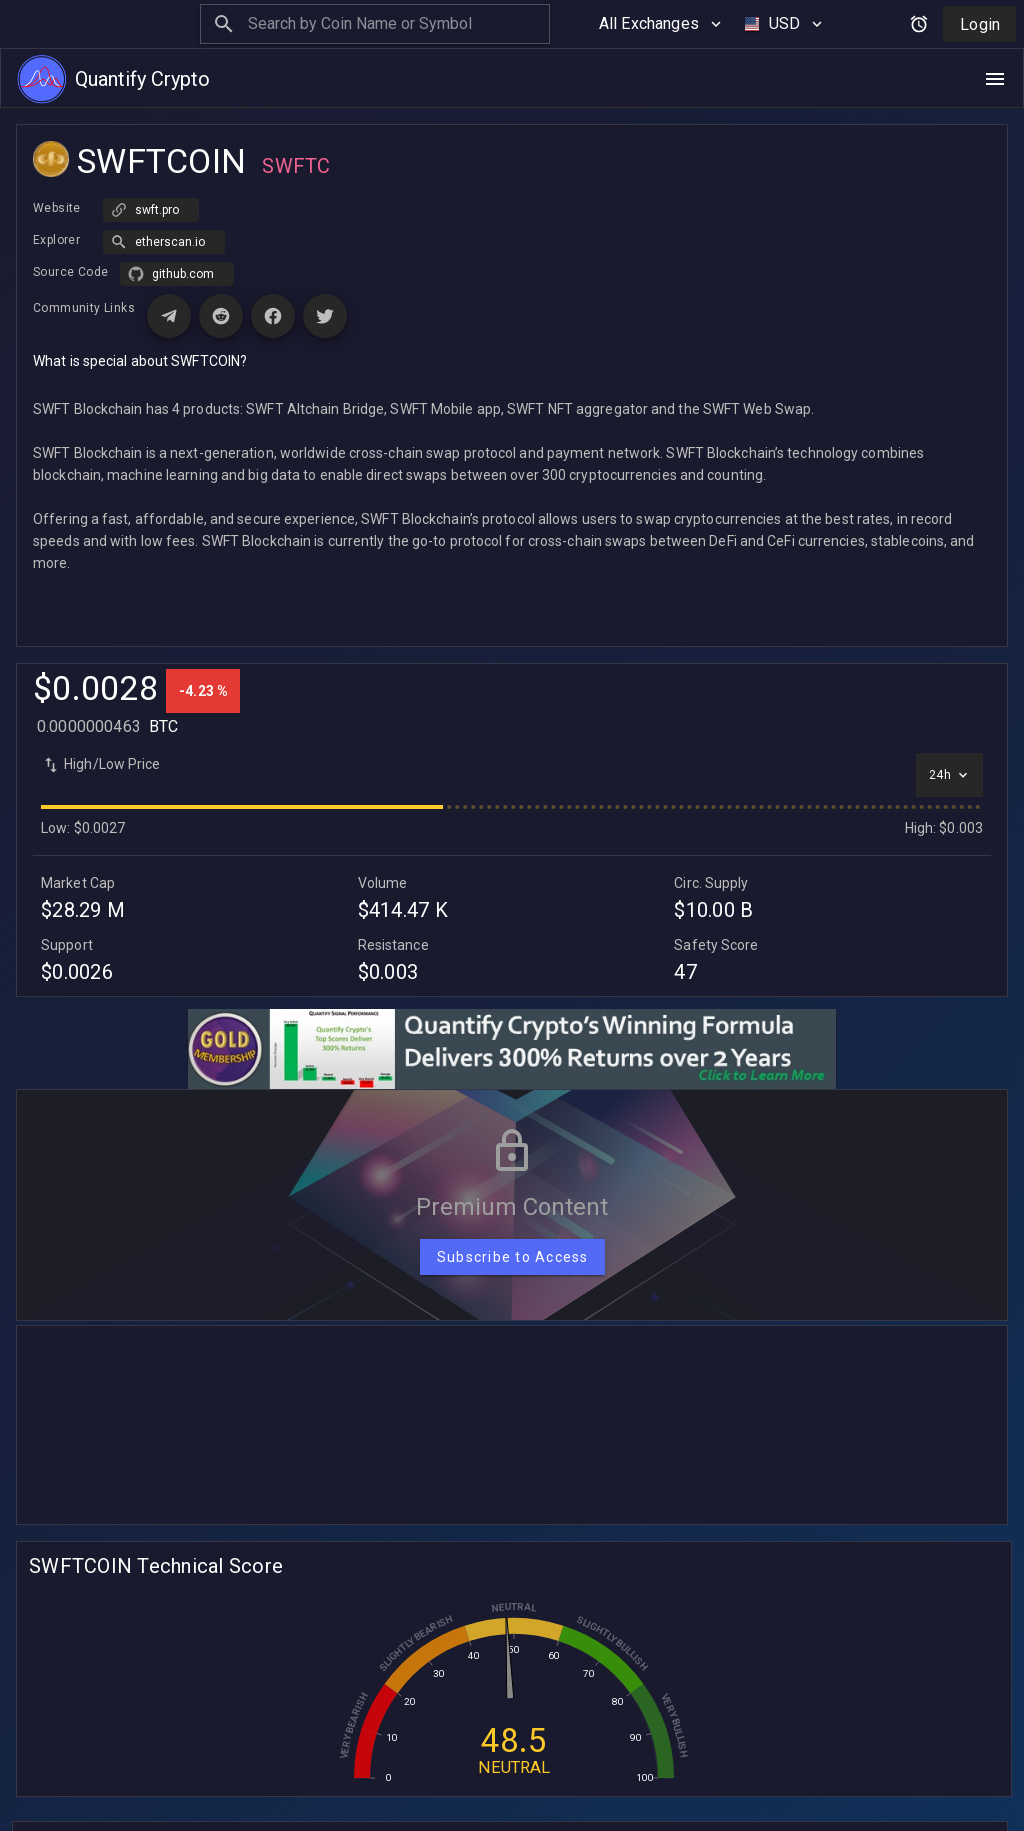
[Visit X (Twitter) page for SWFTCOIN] (325, 272)
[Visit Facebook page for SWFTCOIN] (273, 272)
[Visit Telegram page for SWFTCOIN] (169, 272)
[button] (164, 198)
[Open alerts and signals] (919, 24)
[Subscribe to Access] (512, 1213)
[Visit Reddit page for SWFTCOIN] (221, 272)
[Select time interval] (949, 731)
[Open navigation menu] (995, 79)
